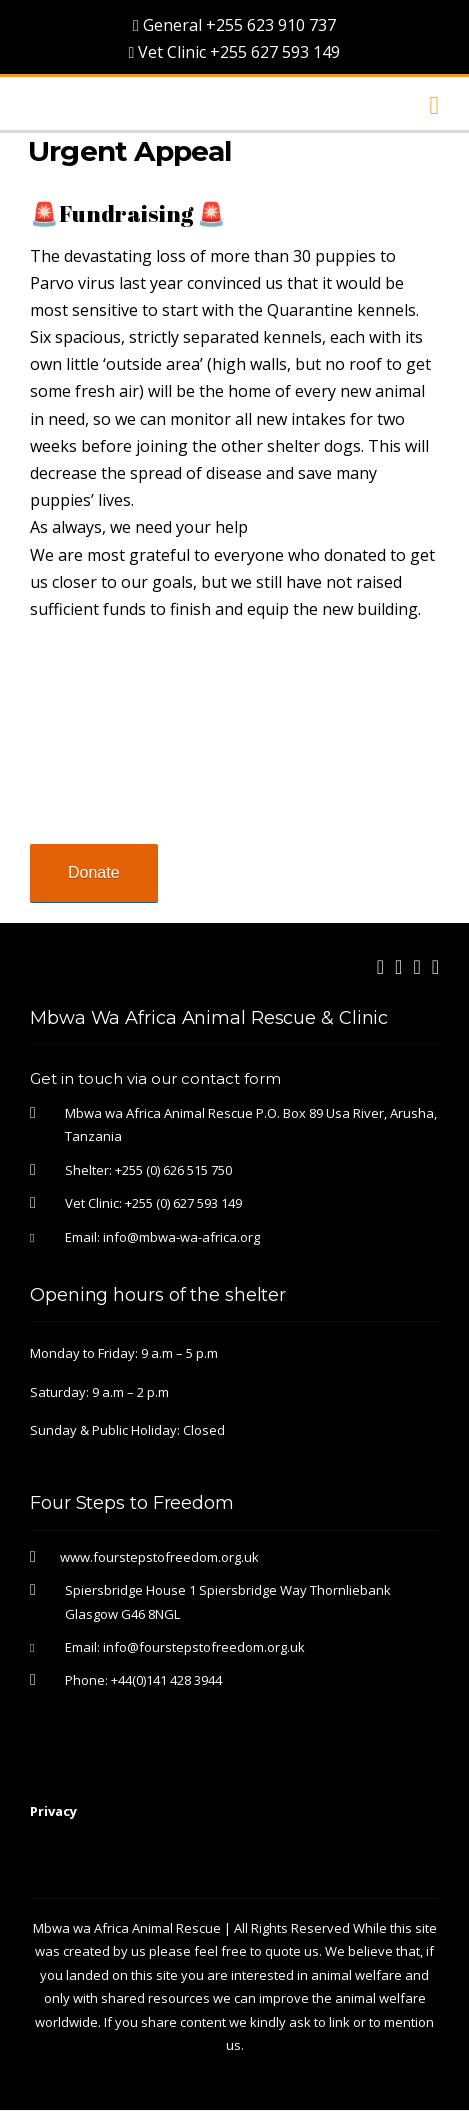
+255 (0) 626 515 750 (173, 1170)
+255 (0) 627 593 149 (183, 1203)
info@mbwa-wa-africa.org (181, 1237)
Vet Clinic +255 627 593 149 (235, 52)
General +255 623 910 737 (234, 25)
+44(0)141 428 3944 (166, 1680)
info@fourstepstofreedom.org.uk (204, 1647)
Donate (94, 872)
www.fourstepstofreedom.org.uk (159, 1557)
